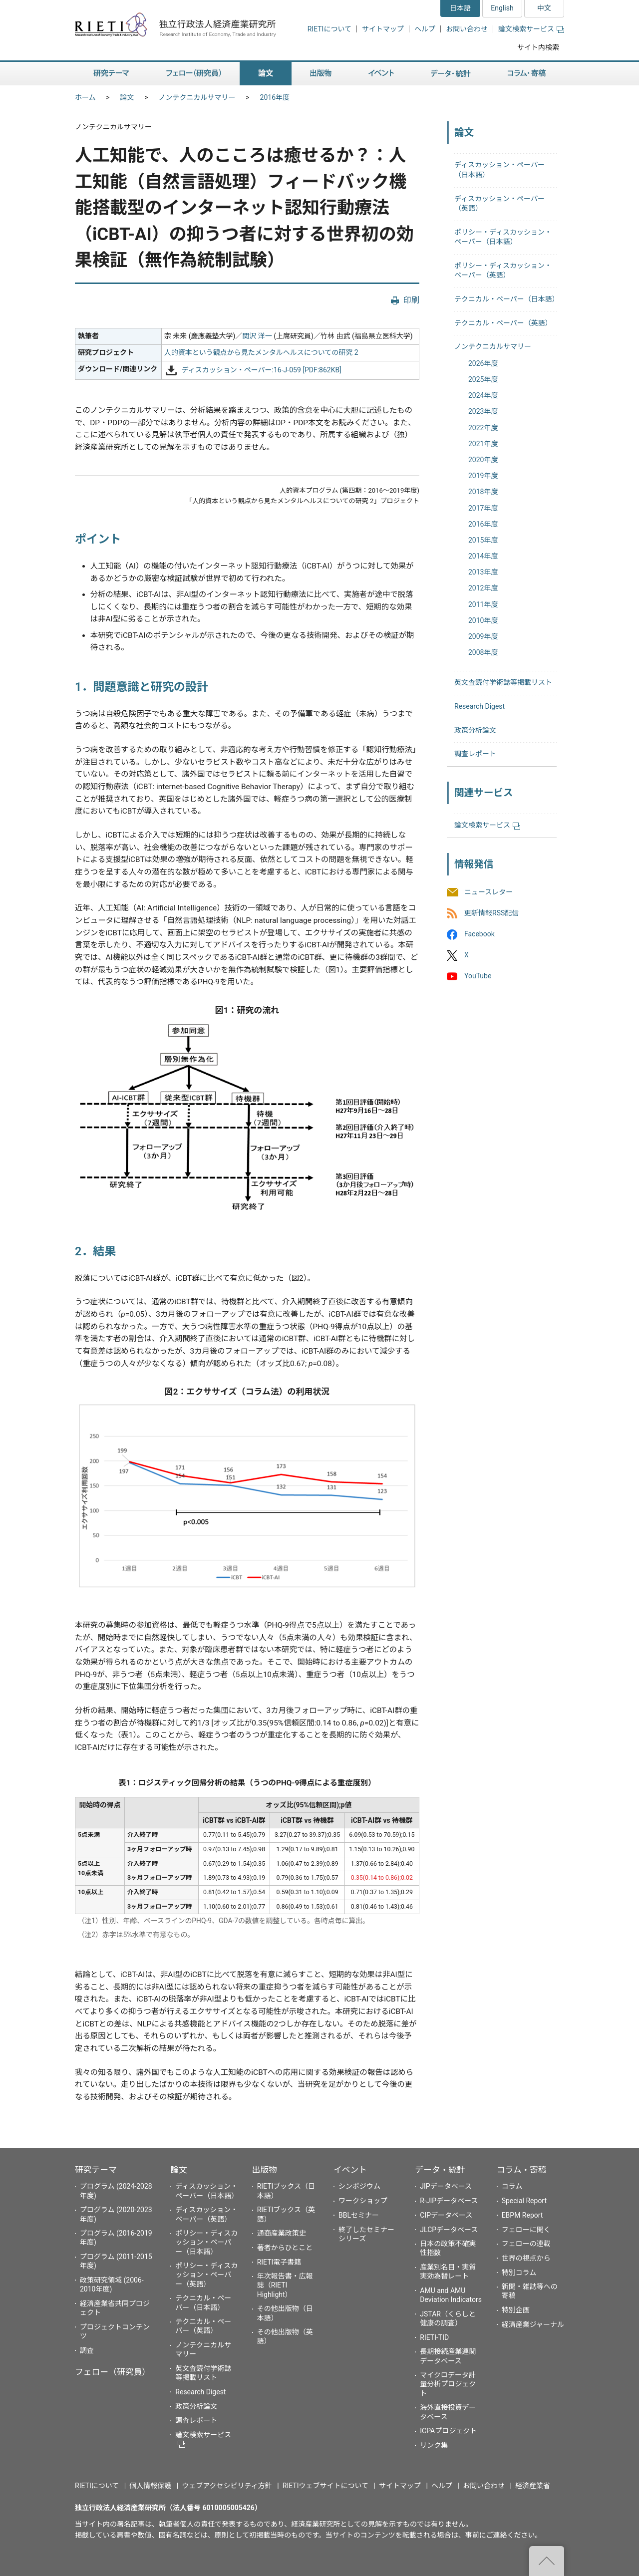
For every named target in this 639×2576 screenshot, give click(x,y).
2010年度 (483, 620)
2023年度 (483, 411)
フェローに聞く (526, 2230)
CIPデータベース (446, 2215)
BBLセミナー (358, 2215)
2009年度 (483, 636)
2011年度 (483, 604)
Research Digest (479, 706)
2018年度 (483, 492)
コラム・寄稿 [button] (526, 73)
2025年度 (483, 379)
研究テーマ (96, 2170)
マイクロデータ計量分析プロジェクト (448, 2384)
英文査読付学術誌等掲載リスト (503, 682)
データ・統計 (440, 2170)
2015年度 (483, 540)
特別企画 (516, 2310)
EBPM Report (522, 2215)
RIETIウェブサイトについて (325, 2486)
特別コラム (519, 2273)
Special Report (524, 2201)
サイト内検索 (538, 47)
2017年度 (483, 508)
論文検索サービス (531, 29)
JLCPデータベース (449, 2230)
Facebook (479, 934)
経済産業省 (532, 2486)
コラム (512, 2186)
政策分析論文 (475, 730)
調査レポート (475, 754)
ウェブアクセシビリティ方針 (227, 2486)
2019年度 (483, 476)
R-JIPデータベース (449, 2201)
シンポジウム (359, 2186)
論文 (127, 97)
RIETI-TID (434, 2337)
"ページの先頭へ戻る (546, 2561)
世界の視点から (526, 2258)
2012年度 (483, 588)
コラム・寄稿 (522, 2170)
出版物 (264, 2170)
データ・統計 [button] (450, 73)
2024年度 (483, 395)
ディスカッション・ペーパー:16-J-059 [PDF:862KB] (261, 370)
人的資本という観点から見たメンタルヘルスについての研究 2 (261, 352)
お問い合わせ (467, 29)
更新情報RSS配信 (491, 913)
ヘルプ (424, 29)
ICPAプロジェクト (448, 2431)
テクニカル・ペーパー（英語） (503, 323)
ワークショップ (362, 2201)
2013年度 (483, 572)
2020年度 (483, 460)
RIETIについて (329, 29)
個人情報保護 (150, 2486)
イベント (350, 2170)
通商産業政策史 (281, 2233)
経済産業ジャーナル (533, 2324)
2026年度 (483, 363)
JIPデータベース (446, 2186)
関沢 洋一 (257, 336)
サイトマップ (383, 29)
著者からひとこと (285, 2248)
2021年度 (483, 444)
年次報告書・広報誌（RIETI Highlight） (285, 2285)
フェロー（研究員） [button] (194, 73)
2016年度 (275, 97)
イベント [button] (381, 73)
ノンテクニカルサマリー (197, 97)
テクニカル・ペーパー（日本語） (506, 299)
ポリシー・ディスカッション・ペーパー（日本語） (206, 2242)
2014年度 (483, 556)
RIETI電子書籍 (279, 2262)
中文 (544, 8)
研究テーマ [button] (111, 73)
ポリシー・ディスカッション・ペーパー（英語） (206, 2275)
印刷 (411, 300)
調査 (87, 2350)
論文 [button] (266, 73)
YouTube (477, 976)
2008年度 (483, 652)
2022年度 (483, 428)
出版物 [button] (321, 73)
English (502, 8)
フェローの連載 (526, 2244)
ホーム (85, 97)
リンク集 (434, 2445)
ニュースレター (488, 892)
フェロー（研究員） (112, 2372)
